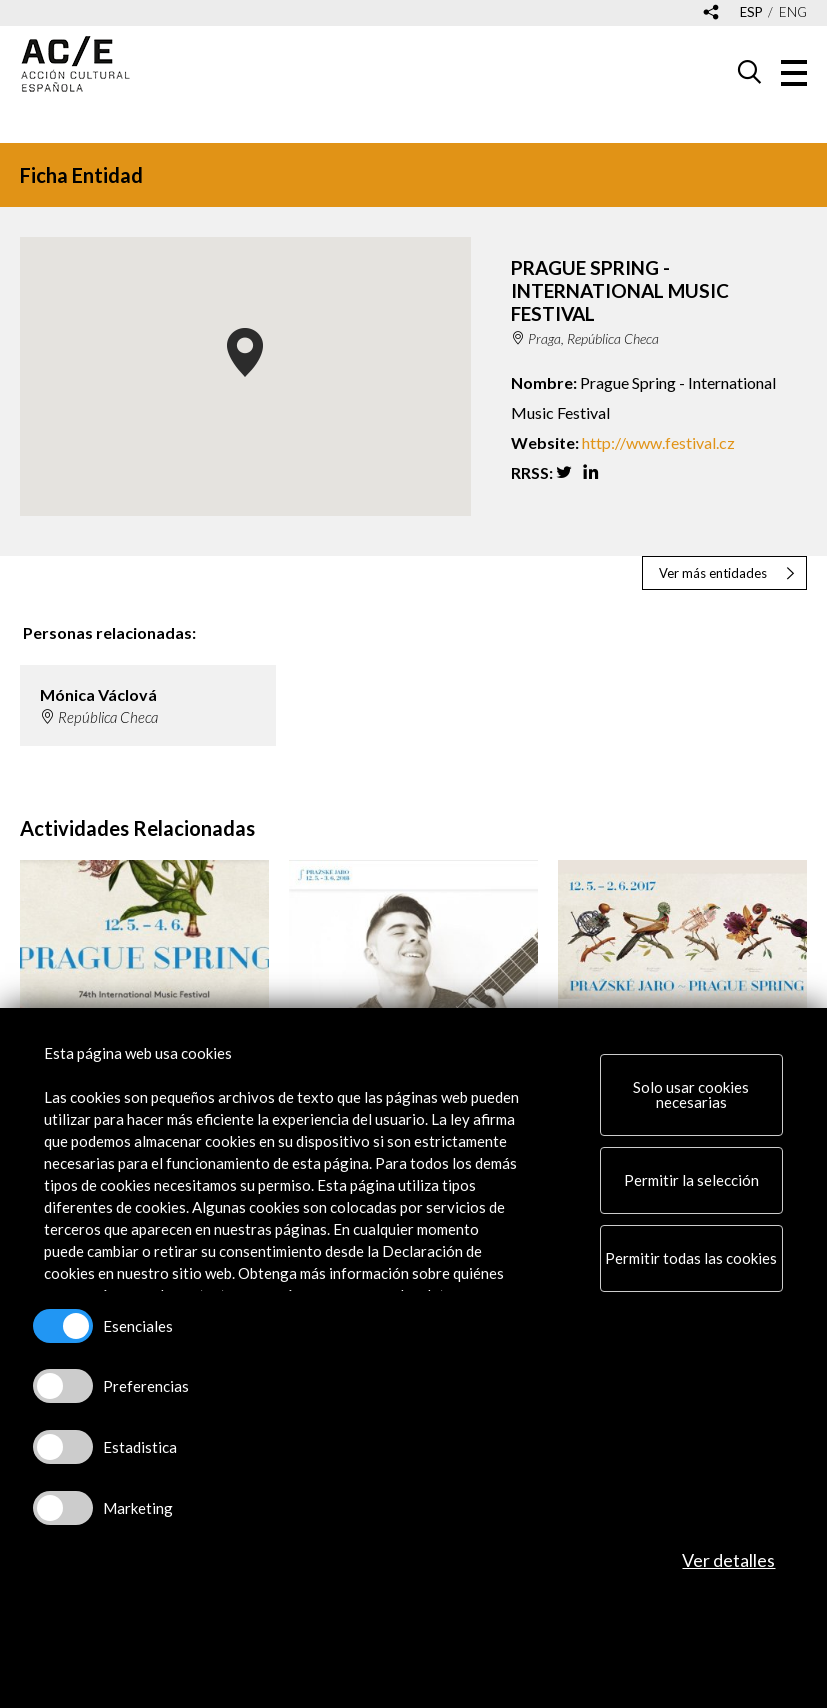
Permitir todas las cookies (691, 1258)
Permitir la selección (691, 1180)
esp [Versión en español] (751, 12)
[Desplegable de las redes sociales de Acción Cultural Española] (711, 13)
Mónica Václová (98, 694)
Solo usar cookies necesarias (691, 1094)
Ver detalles (728, 1560)
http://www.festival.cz (658, 442)
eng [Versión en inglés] (793, 12)
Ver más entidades (713, 573)
